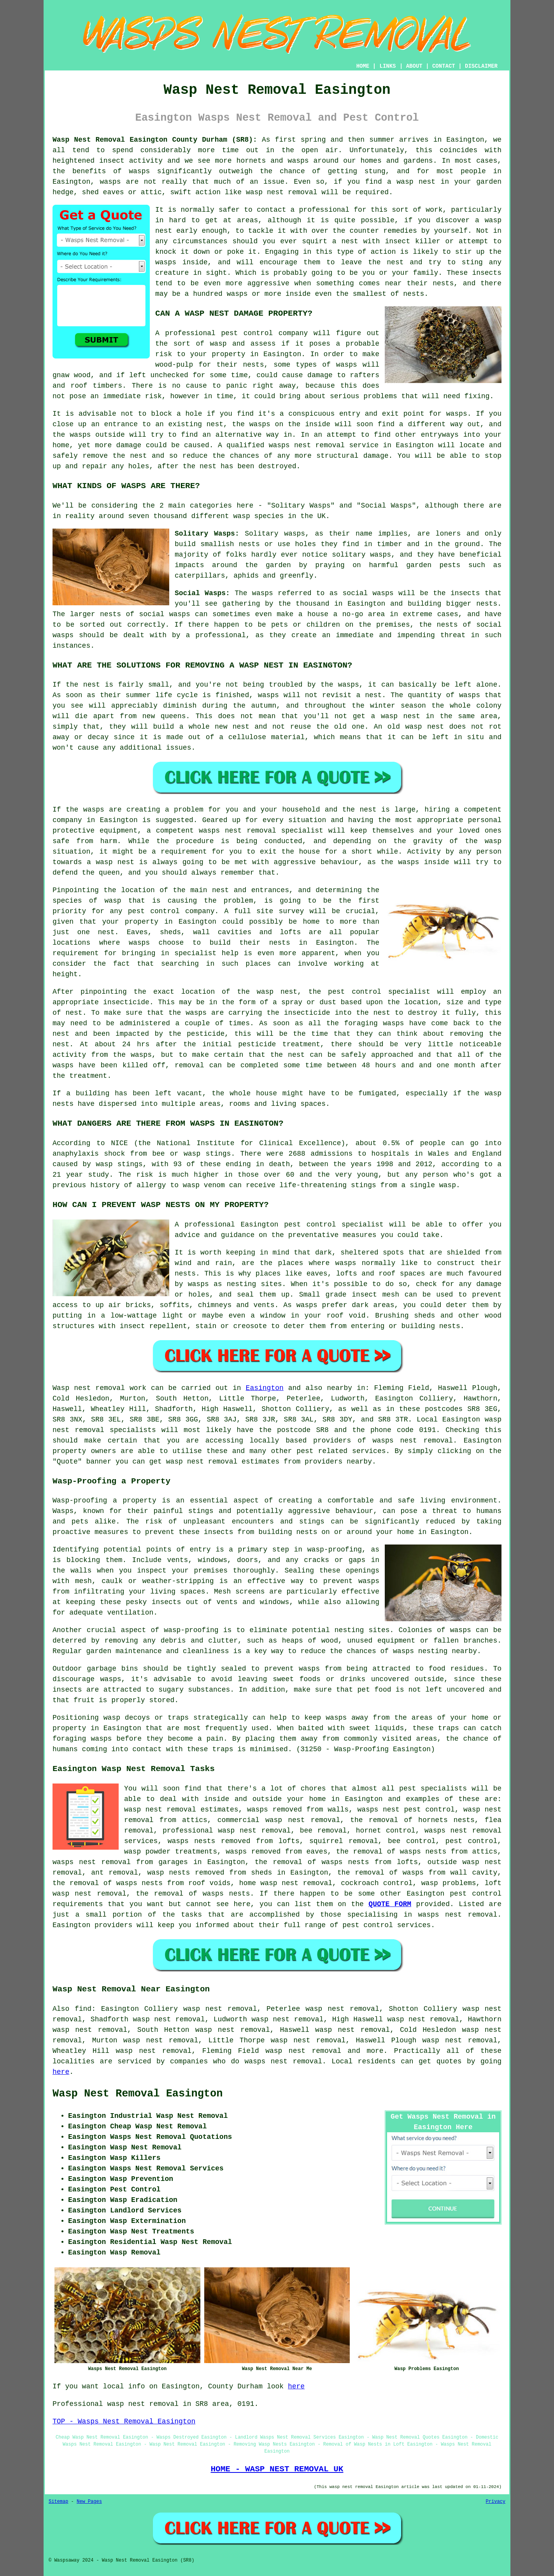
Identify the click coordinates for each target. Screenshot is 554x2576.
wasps (309, 1669)
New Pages (89, 2501)
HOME (363, 66)
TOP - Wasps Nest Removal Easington (124, 2421)
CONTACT (443, 66)
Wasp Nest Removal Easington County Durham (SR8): (155, 140)
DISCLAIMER (481, 66)
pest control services (386, 1925)
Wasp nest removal (89, 1388)
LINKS (387, 66)
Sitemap (58, 2501)
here (61, 2072)
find (83, 2009)
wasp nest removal (281, 192)
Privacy (495, 2501)
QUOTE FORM (389, 1904)
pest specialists (433, 1788)
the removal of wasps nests (193, 1894)
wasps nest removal (413, 1440)
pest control (475, 1894)
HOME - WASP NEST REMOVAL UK (276, 2469)
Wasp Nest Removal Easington (138, 2094)
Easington (265, 1388)
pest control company (264, 333)
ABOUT (414, 66)
